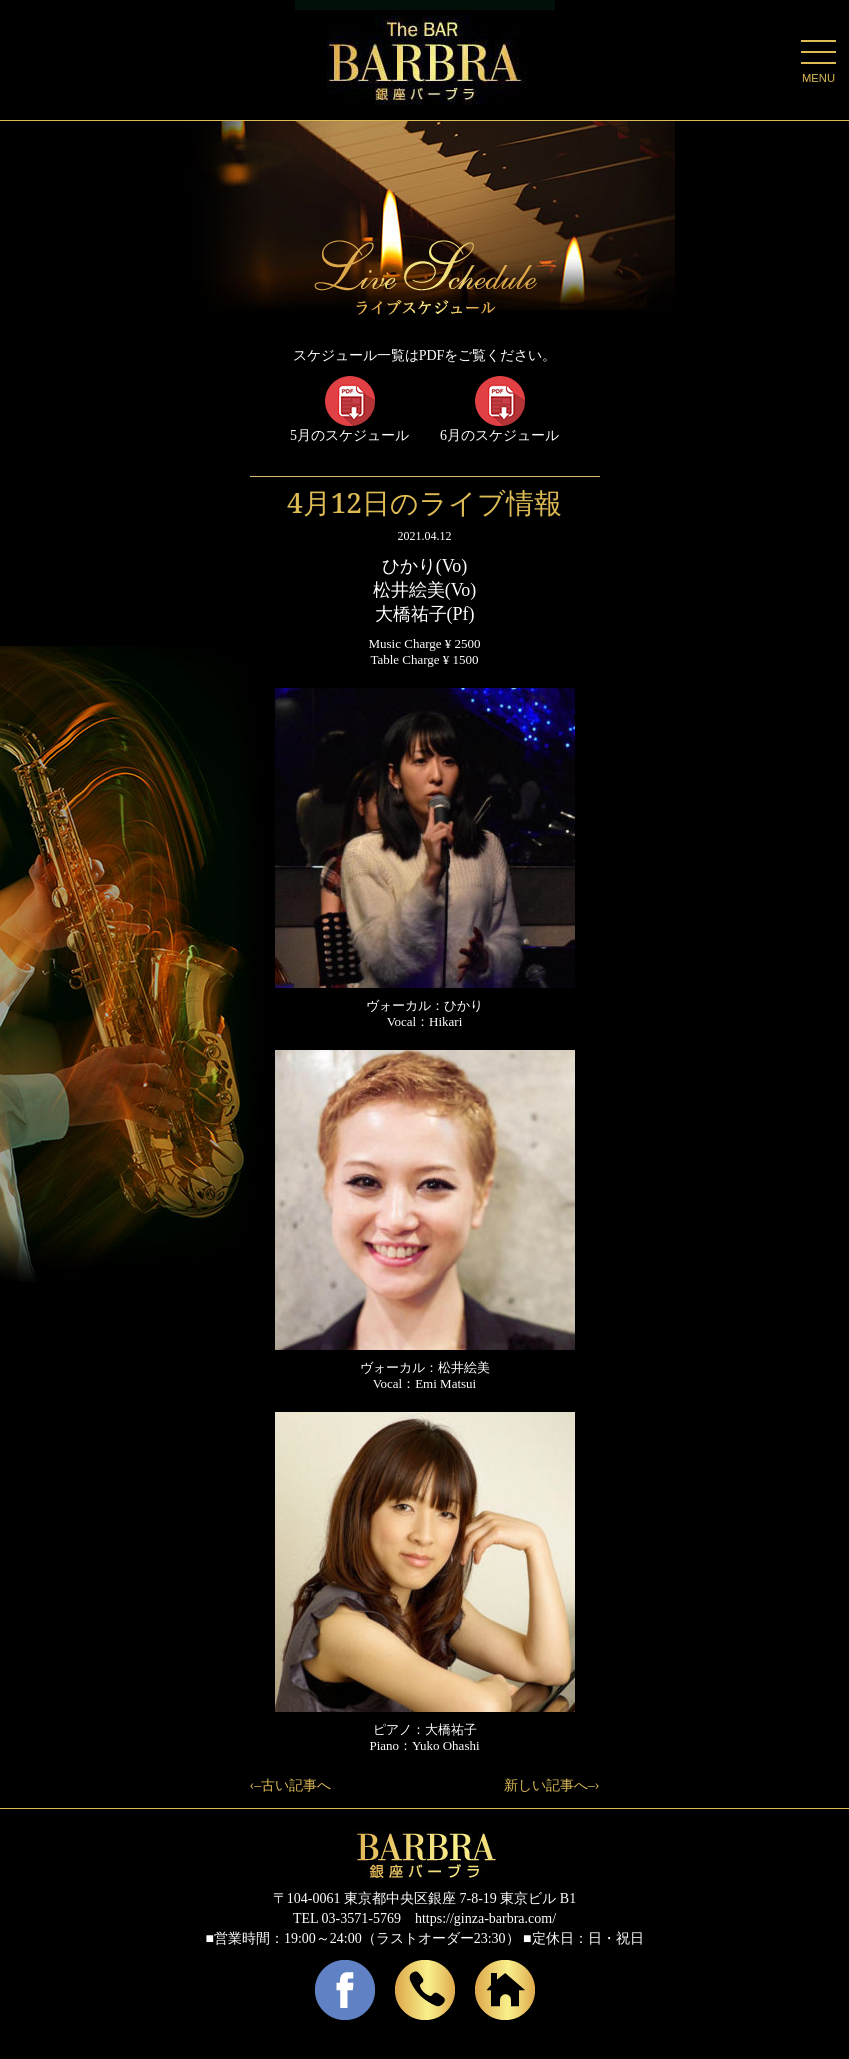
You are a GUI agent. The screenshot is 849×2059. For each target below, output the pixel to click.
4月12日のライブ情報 (424, 502)
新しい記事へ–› (552, 1785)
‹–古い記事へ (291, 1785)
